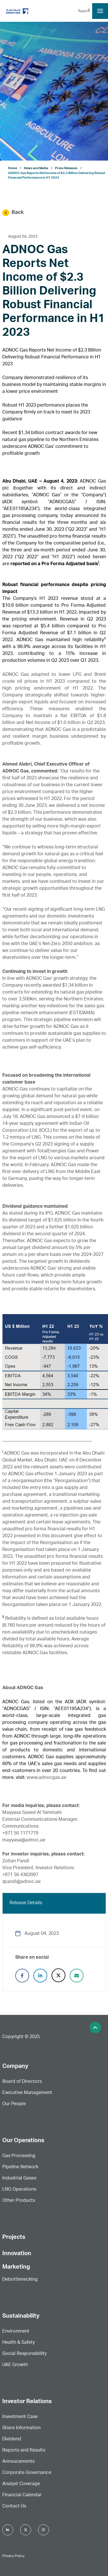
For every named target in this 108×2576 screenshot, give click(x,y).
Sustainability (20, 2316)
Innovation (16, 2254)
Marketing (16, 2267)
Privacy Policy (13, 2556)
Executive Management (27, 2093)
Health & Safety (18, 2343)
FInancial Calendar (22, 2495)
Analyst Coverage (21, 2484)
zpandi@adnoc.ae (21, 1882)
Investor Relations (27, 2402)
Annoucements (18, 2462)
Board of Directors (22, 2082)
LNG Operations (19, 2189)
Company (15, 2067)
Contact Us (14, 2506)
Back (13, 212)
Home (12, 168)
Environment (15, 2331)
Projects (13, 2238)
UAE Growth (15, 2365)
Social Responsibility (24, 2354)
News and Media (36, 168)
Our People (14, 2104)
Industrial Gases (19, 2178)
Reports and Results (23, 2450)
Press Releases (66, 168)
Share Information (21, 2428)
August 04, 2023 (22, 237)
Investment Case (20, 2417)
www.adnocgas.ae (46, 1778)
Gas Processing (18, 2156)
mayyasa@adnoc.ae (23, 1840)
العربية (84, 11)
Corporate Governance (26, 2473)
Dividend (11, 2439)
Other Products (18, 2201)
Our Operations (23, 2141)
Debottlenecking (20, 2280)
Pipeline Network (20, 2167)
